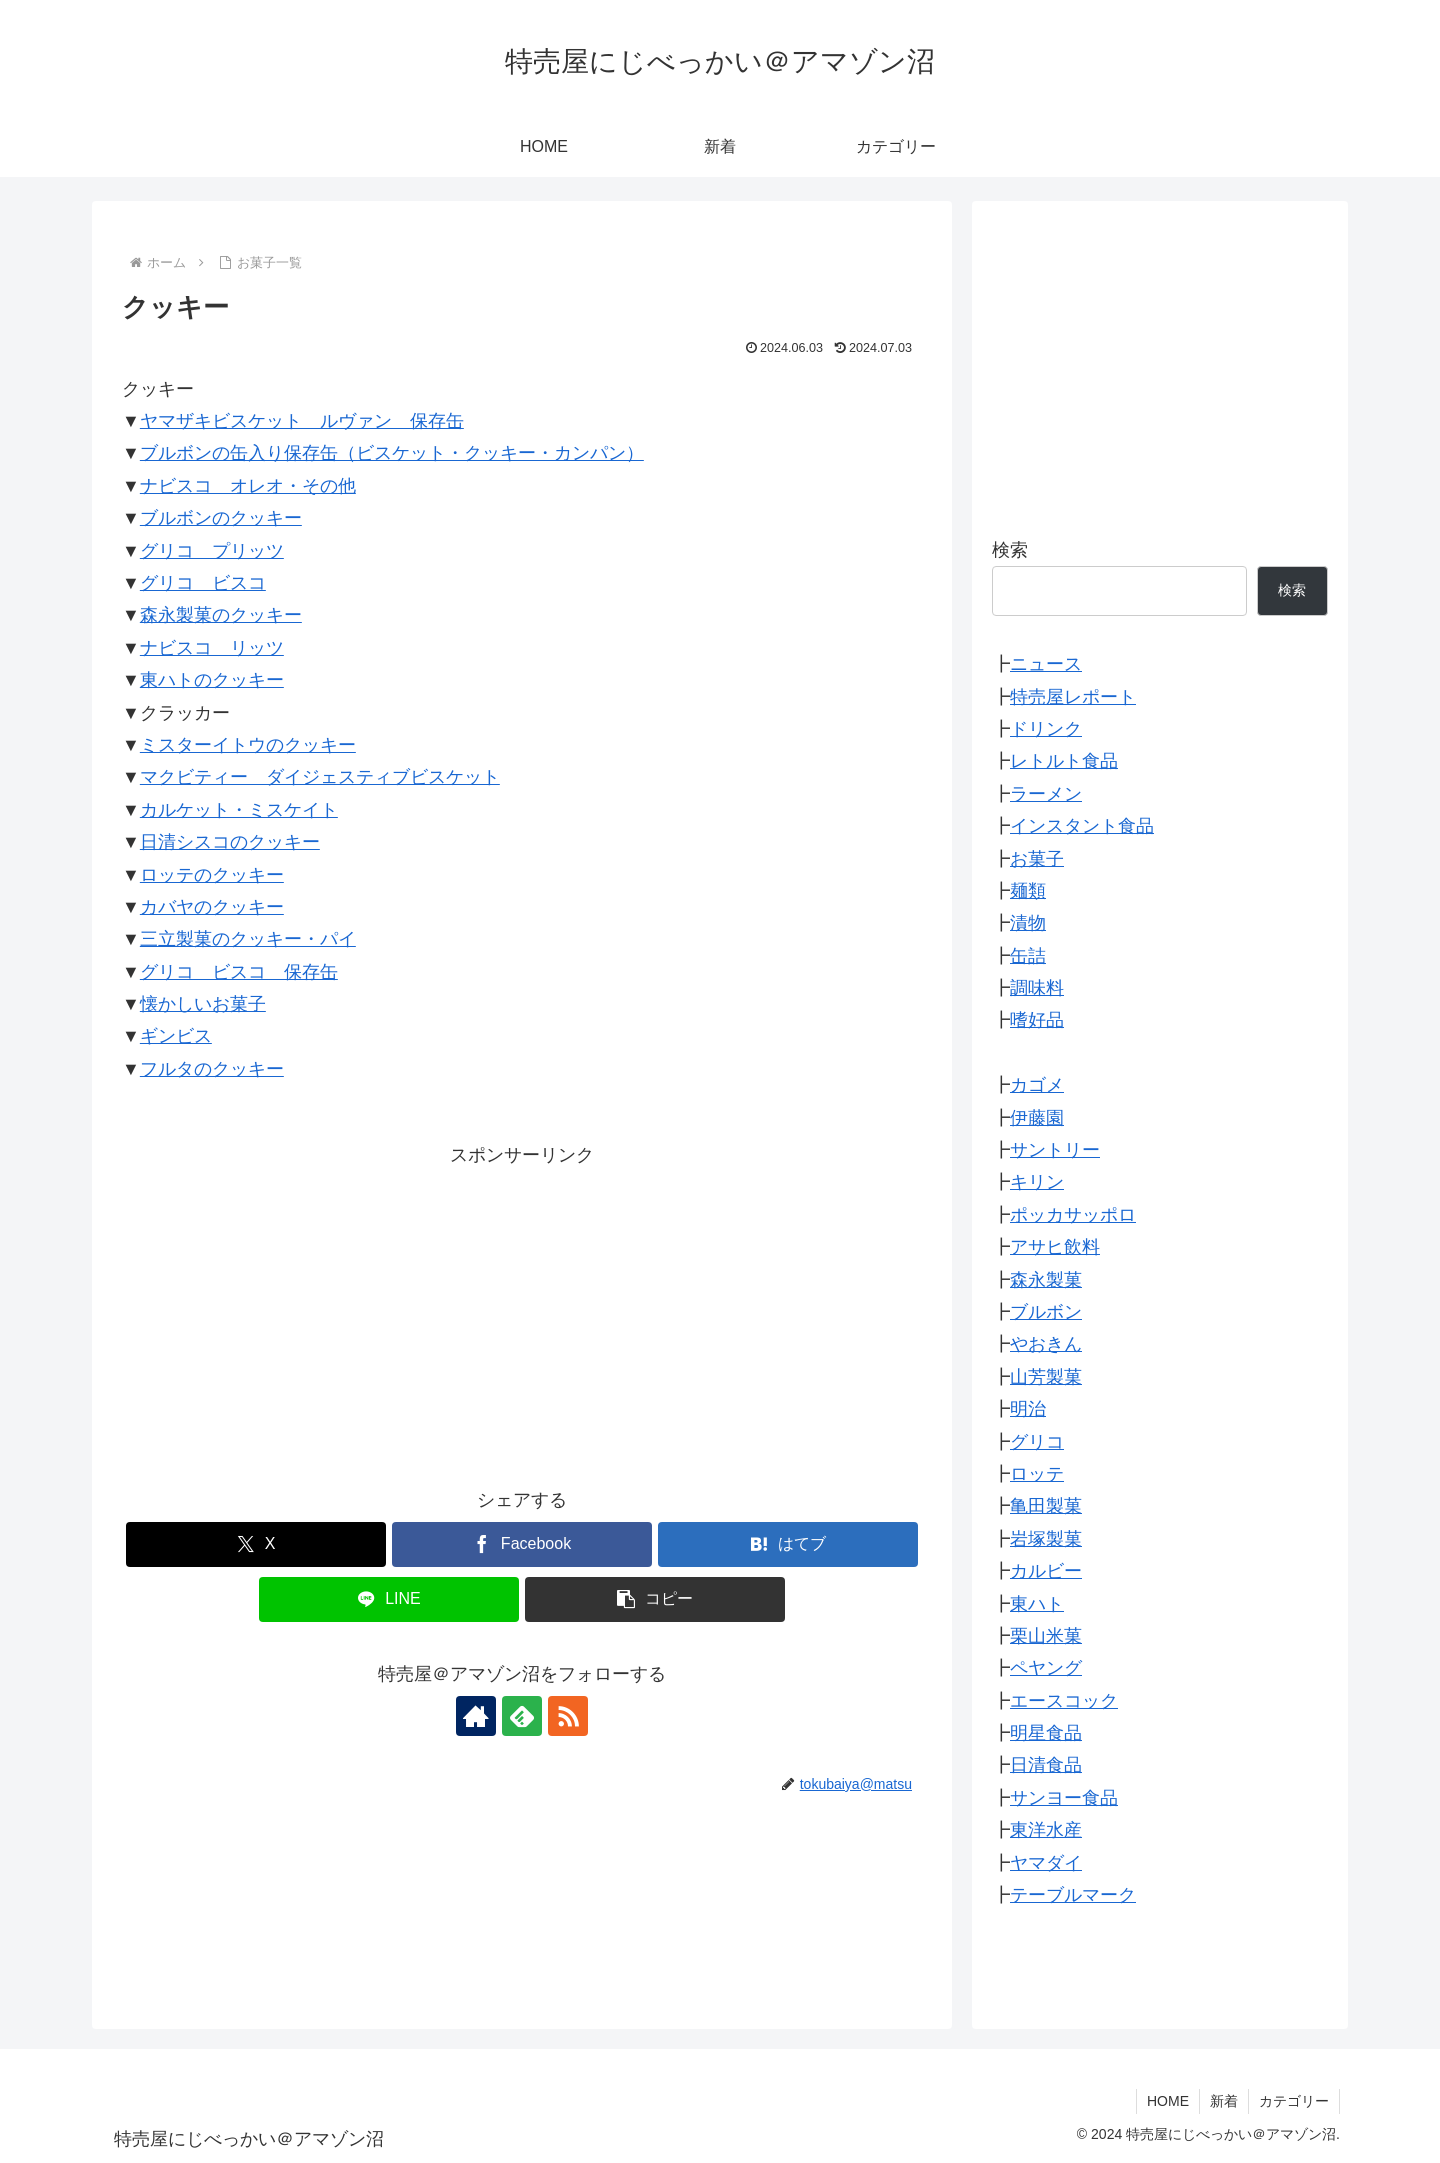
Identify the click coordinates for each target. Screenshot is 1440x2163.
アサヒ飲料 (1055, 1247)
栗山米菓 (1046, 1636)
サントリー (1055, 1150)
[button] (655, 1599)
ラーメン (1046, 794)
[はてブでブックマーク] (788, 1544)
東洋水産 (1046, 1830)
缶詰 (1028, 956)
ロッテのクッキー (212, 875)
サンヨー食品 (1064, 1798)
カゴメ (1037, 1085)
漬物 (1028, 923)
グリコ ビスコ (203, 583)
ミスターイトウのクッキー (248, 745)
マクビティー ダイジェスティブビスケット (320, 777)
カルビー (1046, 1571)
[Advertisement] (522, 1312)
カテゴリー (1294, 2101)
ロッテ (1037, 1474)
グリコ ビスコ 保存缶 (239, 972)
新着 (1224, 2101)
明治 (1028, 1409)
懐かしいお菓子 (203, 1004)
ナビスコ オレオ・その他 (248, 486)
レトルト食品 (1064, 761)
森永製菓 (1046, 1280)
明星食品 (1046, 1733)
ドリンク (1046, 729)
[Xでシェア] (256, 1544)
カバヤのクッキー (212, 907)
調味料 (1037, 988)
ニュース (1046, 664)
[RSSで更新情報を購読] (568, 1716)
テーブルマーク (1073, 1895)
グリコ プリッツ (212, 551)
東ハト (1037, 1604)
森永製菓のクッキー (221, 615)
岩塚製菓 (1046, 1539)
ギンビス (176, 1036)
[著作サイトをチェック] (476, 1716)
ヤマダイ (1046, 1863)
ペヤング (1046, 1668)
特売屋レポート (1073, 697)
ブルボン (1046, 1312)
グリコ (1037, 1442)
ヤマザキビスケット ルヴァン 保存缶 (302, 421)
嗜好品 (1037, 1020)
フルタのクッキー (212, 1069)
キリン (1037, 1182)
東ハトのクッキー (212, 680)
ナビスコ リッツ (212, 648)
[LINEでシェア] (389, 1599)
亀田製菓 (1046, 1506)
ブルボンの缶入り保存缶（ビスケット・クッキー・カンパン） (392, 453)
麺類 (1028, 891)
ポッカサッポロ (1073, 1215)
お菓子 (1037, 859)
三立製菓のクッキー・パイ (248, 939)
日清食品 (1046, 1765)
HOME (1168, 2101)
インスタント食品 (1082, 826)
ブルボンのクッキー (221, 518)
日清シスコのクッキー (230, 842)
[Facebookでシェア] (522, 1544)
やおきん (1046, 1344)
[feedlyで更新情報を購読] (522, 1716)
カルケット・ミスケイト (239, 810)
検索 (1010, 550)
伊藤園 (1037, 1118)
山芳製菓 (1046, 1377)
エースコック (1064, 1701)
